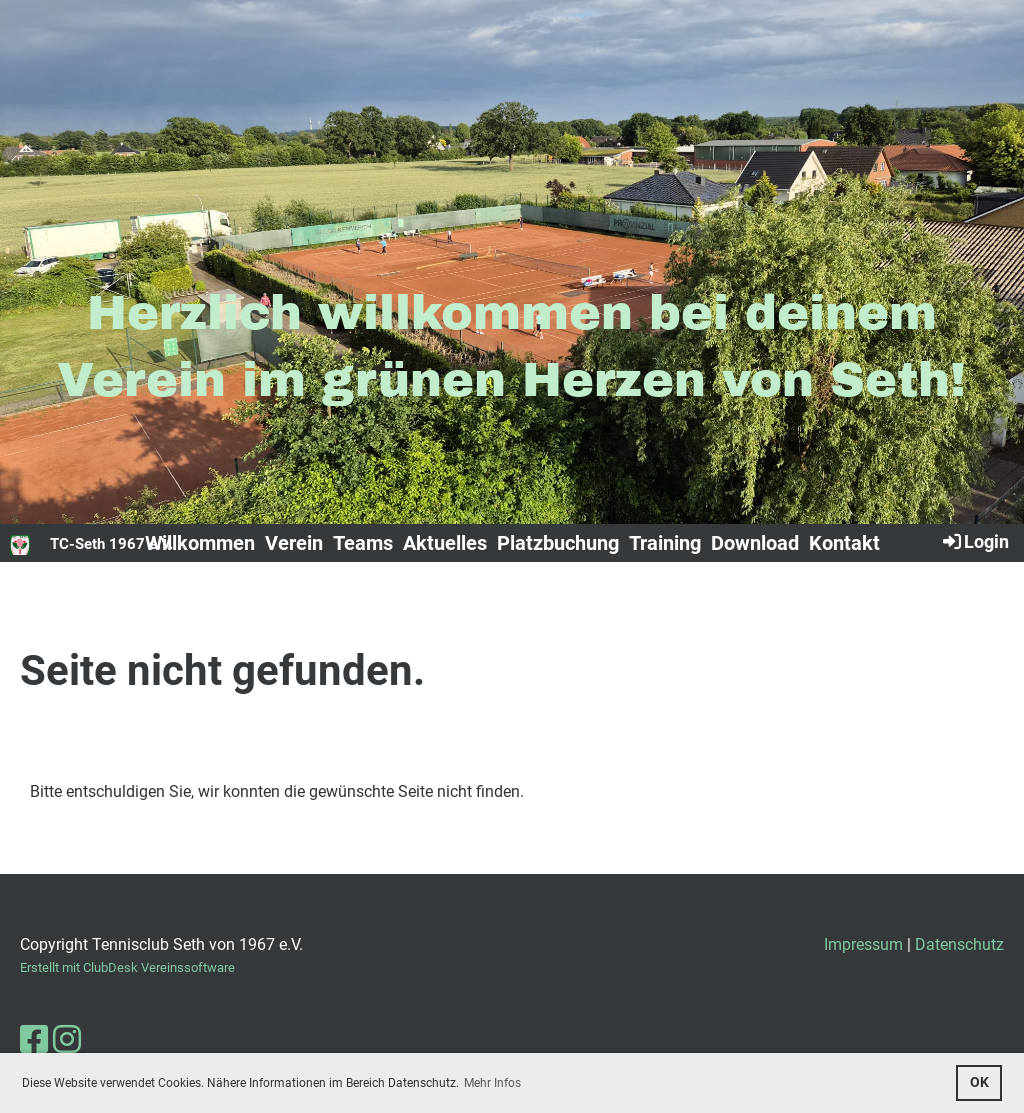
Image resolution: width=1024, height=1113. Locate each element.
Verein (294, 543)
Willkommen (200, 543)
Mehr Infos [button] (492, 1083)
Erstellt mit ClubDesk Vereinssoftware (127, 967)
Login (974, 541)
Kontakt (844, 543)
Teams (363, 543)
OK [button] (979, 1082)
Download (755, 543)
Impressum (863, 944)
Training (665, 543)
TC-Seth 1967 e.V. (111, 544)
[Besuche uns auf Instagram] (67, 1040)
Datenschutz (959, 944)
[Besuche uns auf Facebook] (34, 1040)
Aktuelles (445, 543)
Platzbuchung (558, 543)
